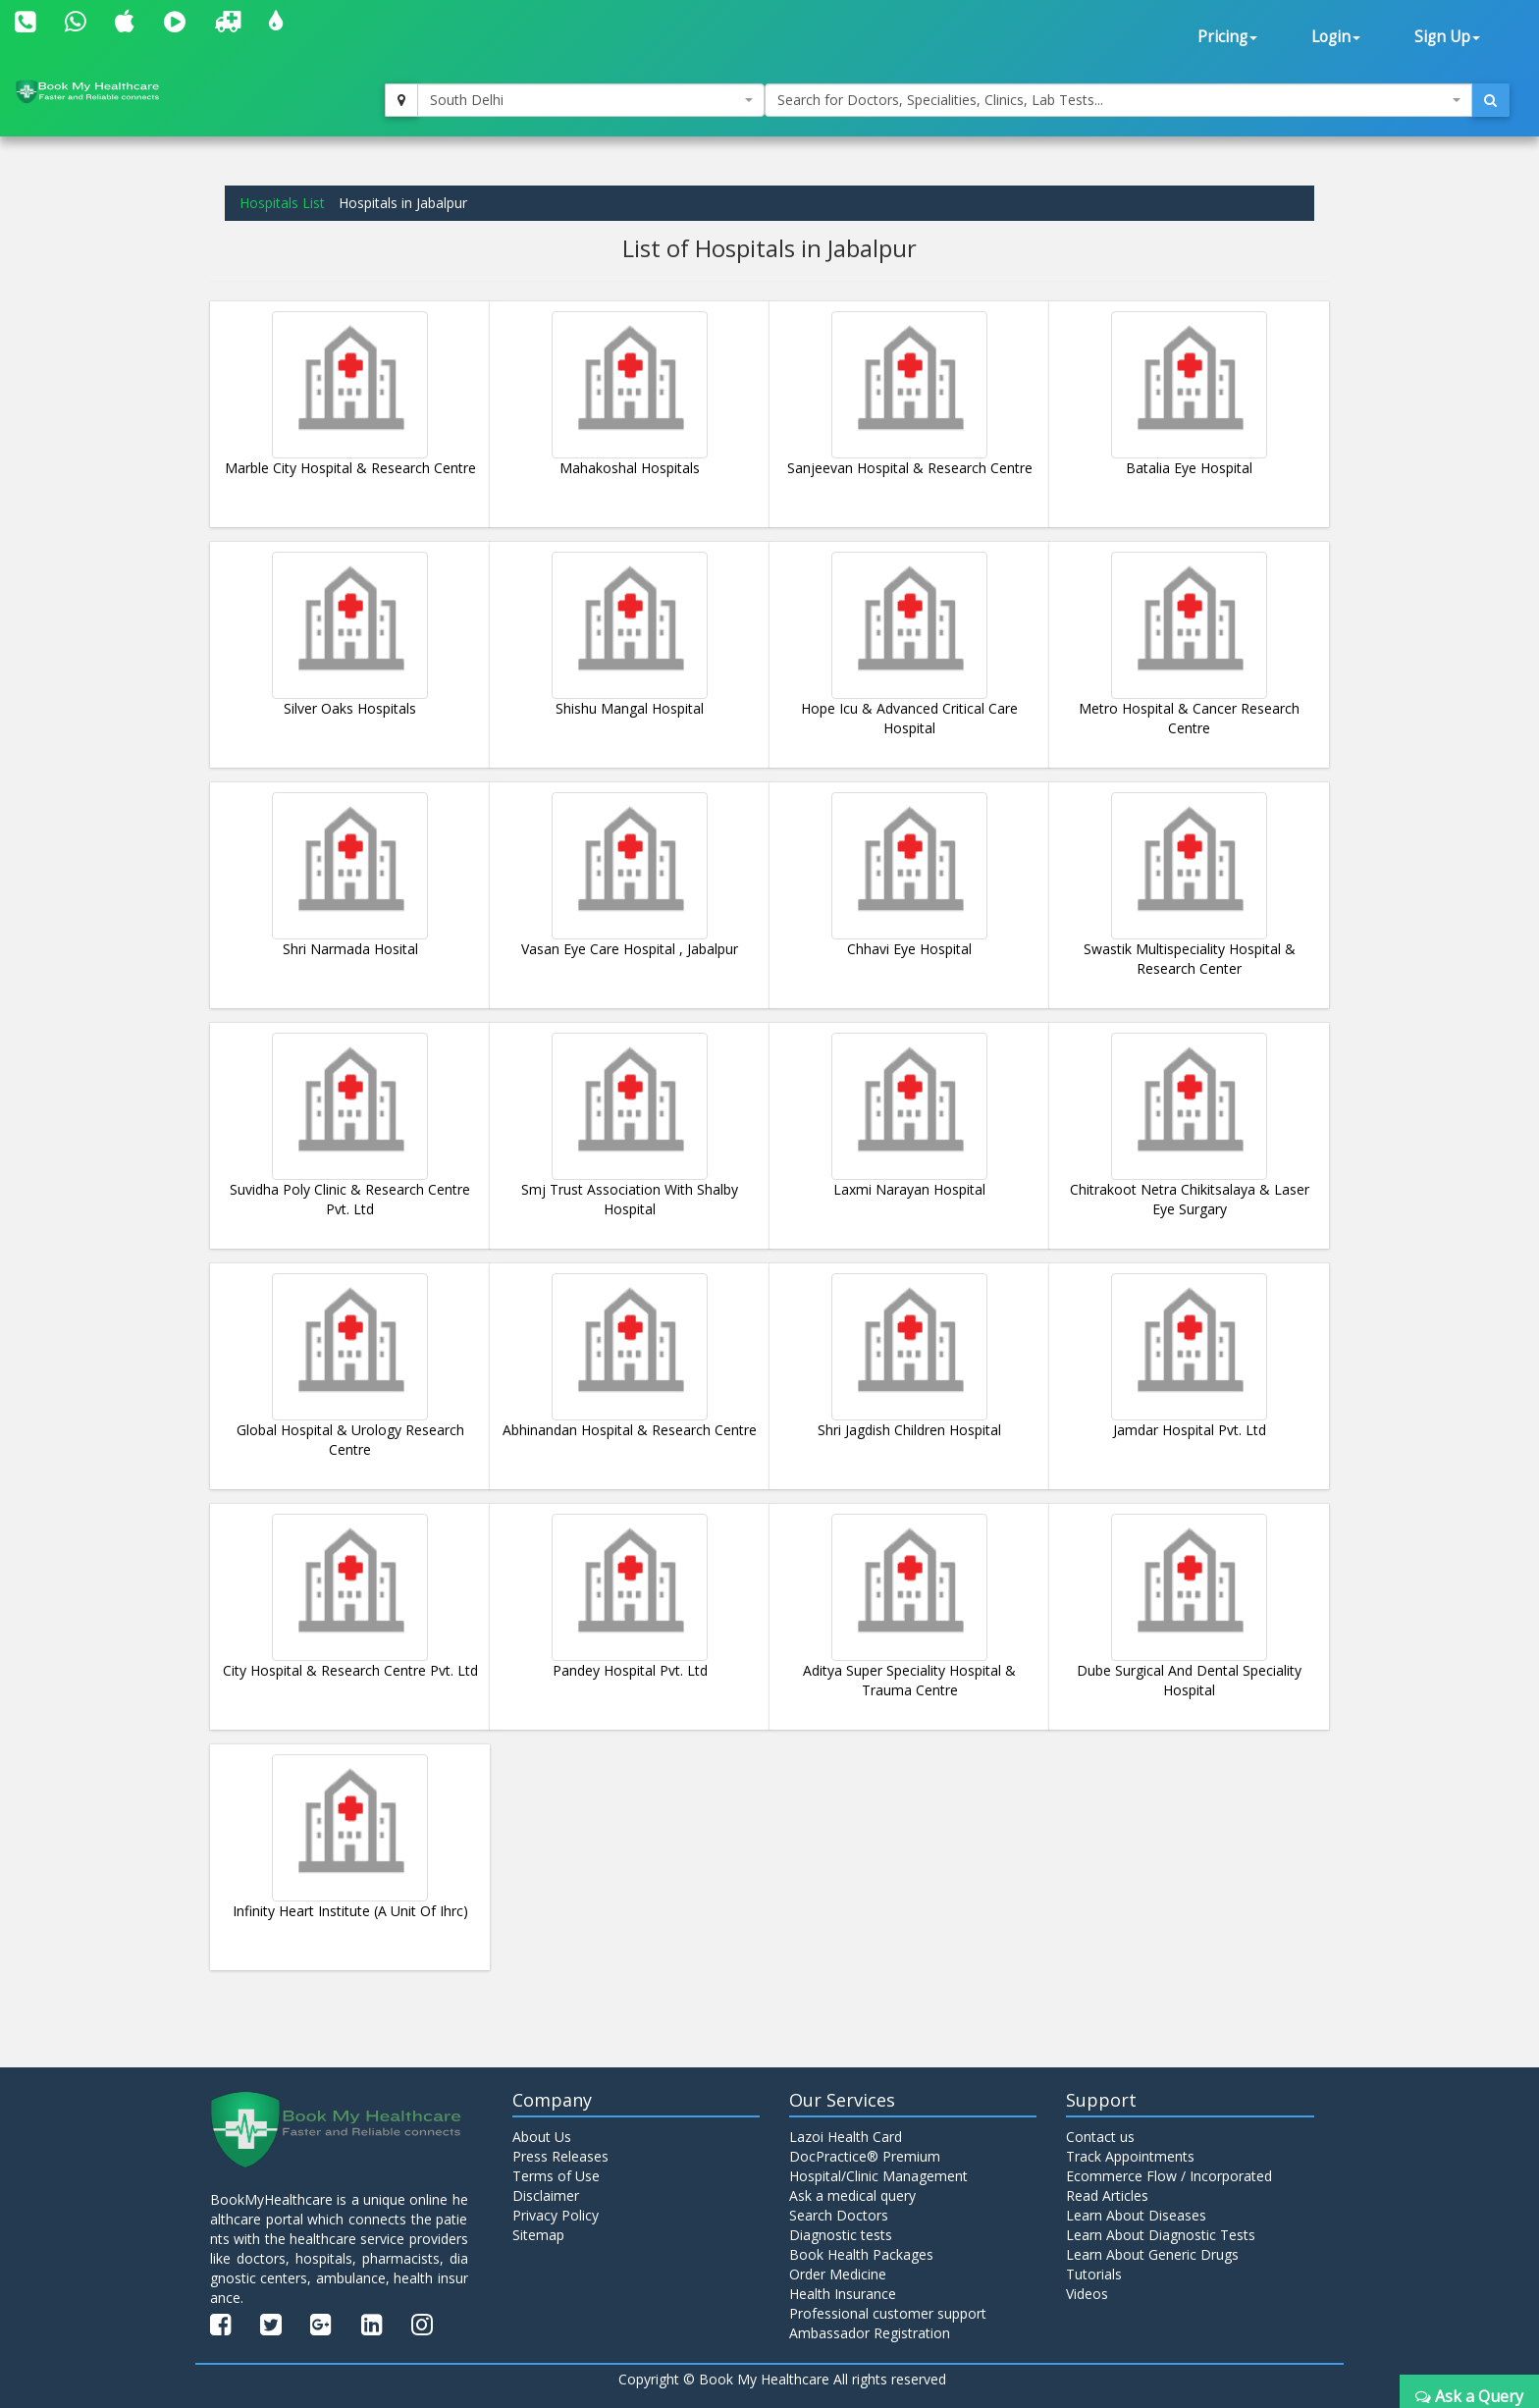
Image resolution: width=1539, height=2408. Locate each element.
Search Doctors (838, 2215)
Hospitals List (282, 202)
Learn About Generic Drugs (1152, 2254)
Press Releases (560, 2156)
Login (1335, 37)
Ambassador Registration (869, 2333)
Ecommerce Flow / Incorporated (1169, 2176)
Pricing (1227, 37)
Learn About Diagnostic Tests (1160, 2234)
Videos (1087, 2293)
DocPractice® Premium (864, 2156)
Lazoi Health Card (845, 2136)
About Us (541, 2136)
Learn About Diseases (1136, 2215)
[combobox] (591, 100)
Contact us (1100, 2136)
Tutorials (1094, 2274)
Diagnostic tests (840, 2234)
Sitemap (538, 2234)
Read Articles (1107, 2195)
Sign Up (1447, 37)
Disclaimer (545, 2195)
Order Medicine (837, 2274)
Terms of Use (556, 2176)
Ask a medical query (852, 2195)
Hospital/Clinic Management (878, 2176)
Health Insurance (842, 2293)
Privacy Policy (555, 2215)
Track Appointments (1130, 2156)
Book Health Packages (861, 2254)
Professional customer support (887, 2313)
